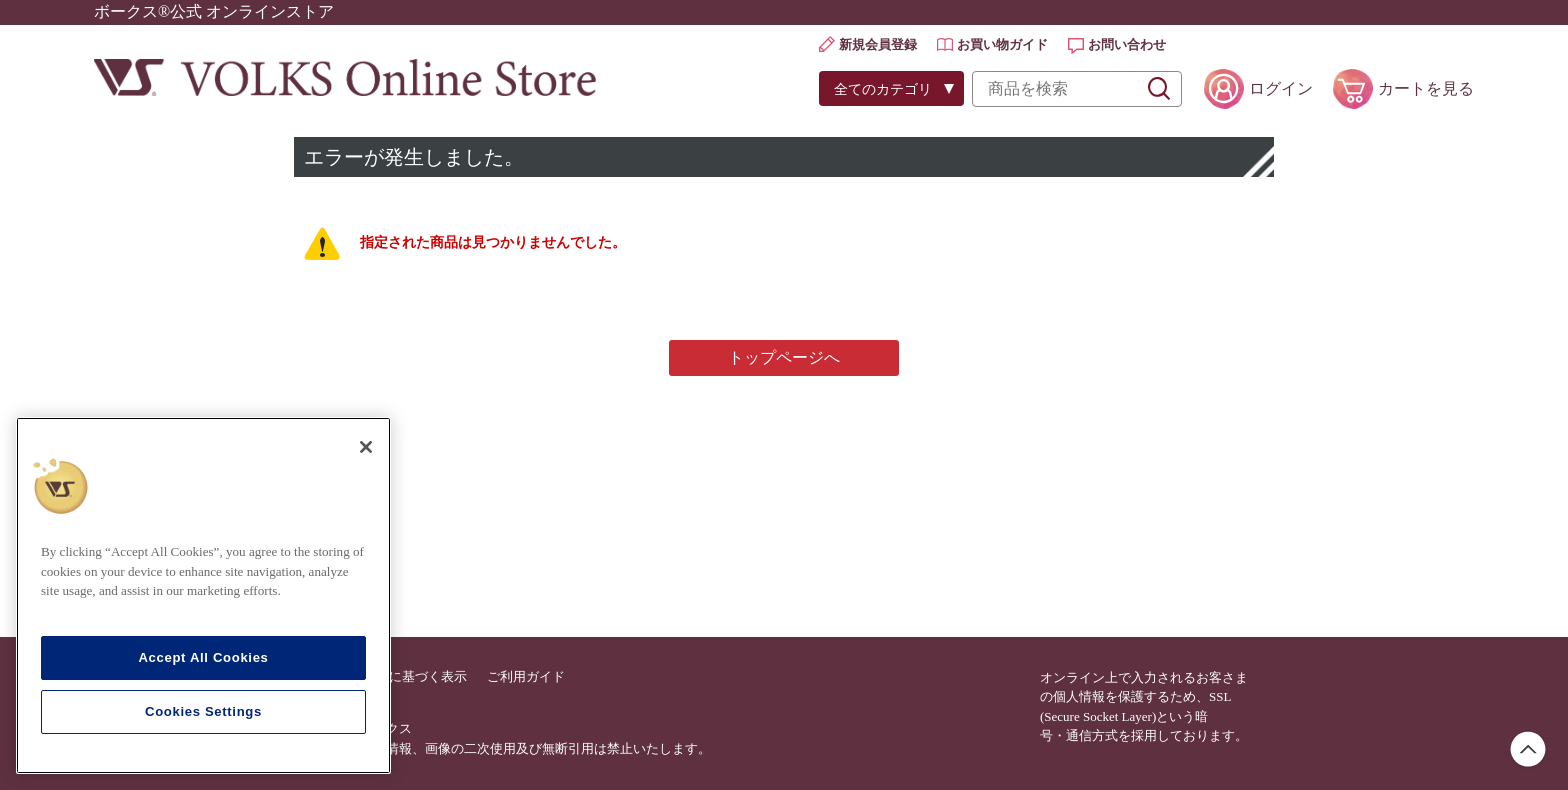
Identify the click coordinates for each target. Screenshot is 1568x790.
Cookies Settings (203, 711)
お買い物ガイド (1002, 44)
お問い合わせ (1127, 44)
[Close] (366, 447)
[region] (203, 595)
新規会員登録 (878, 44)
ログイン (1281, 88)
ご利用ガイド (526, 676)
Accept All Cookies (203, 657)
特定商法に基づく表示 (402, 676)
